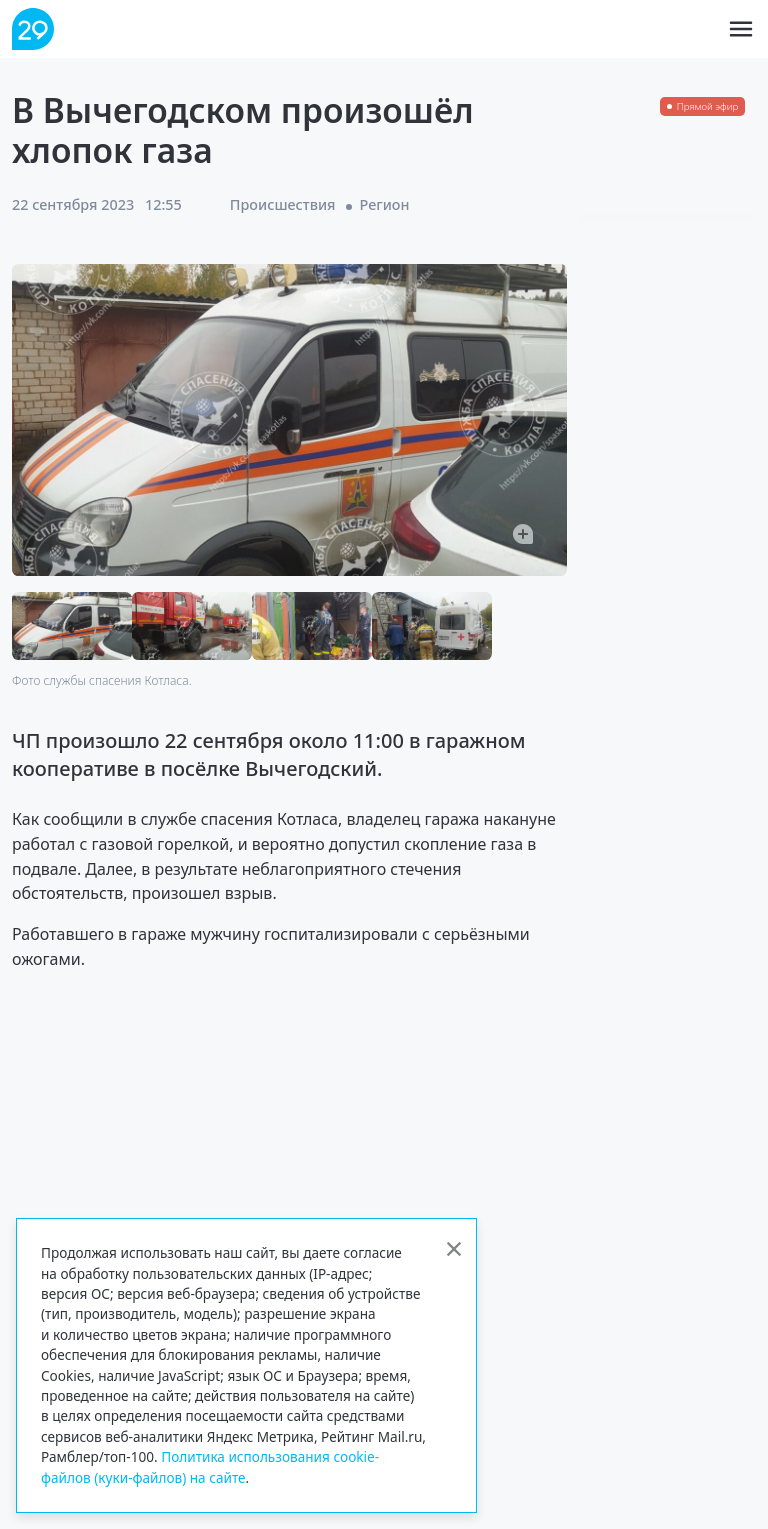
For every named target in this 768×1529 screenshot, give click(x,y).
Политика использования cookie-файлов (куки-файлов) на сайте (210, 1466)
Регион (385, 204)
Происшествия (283, 204)
